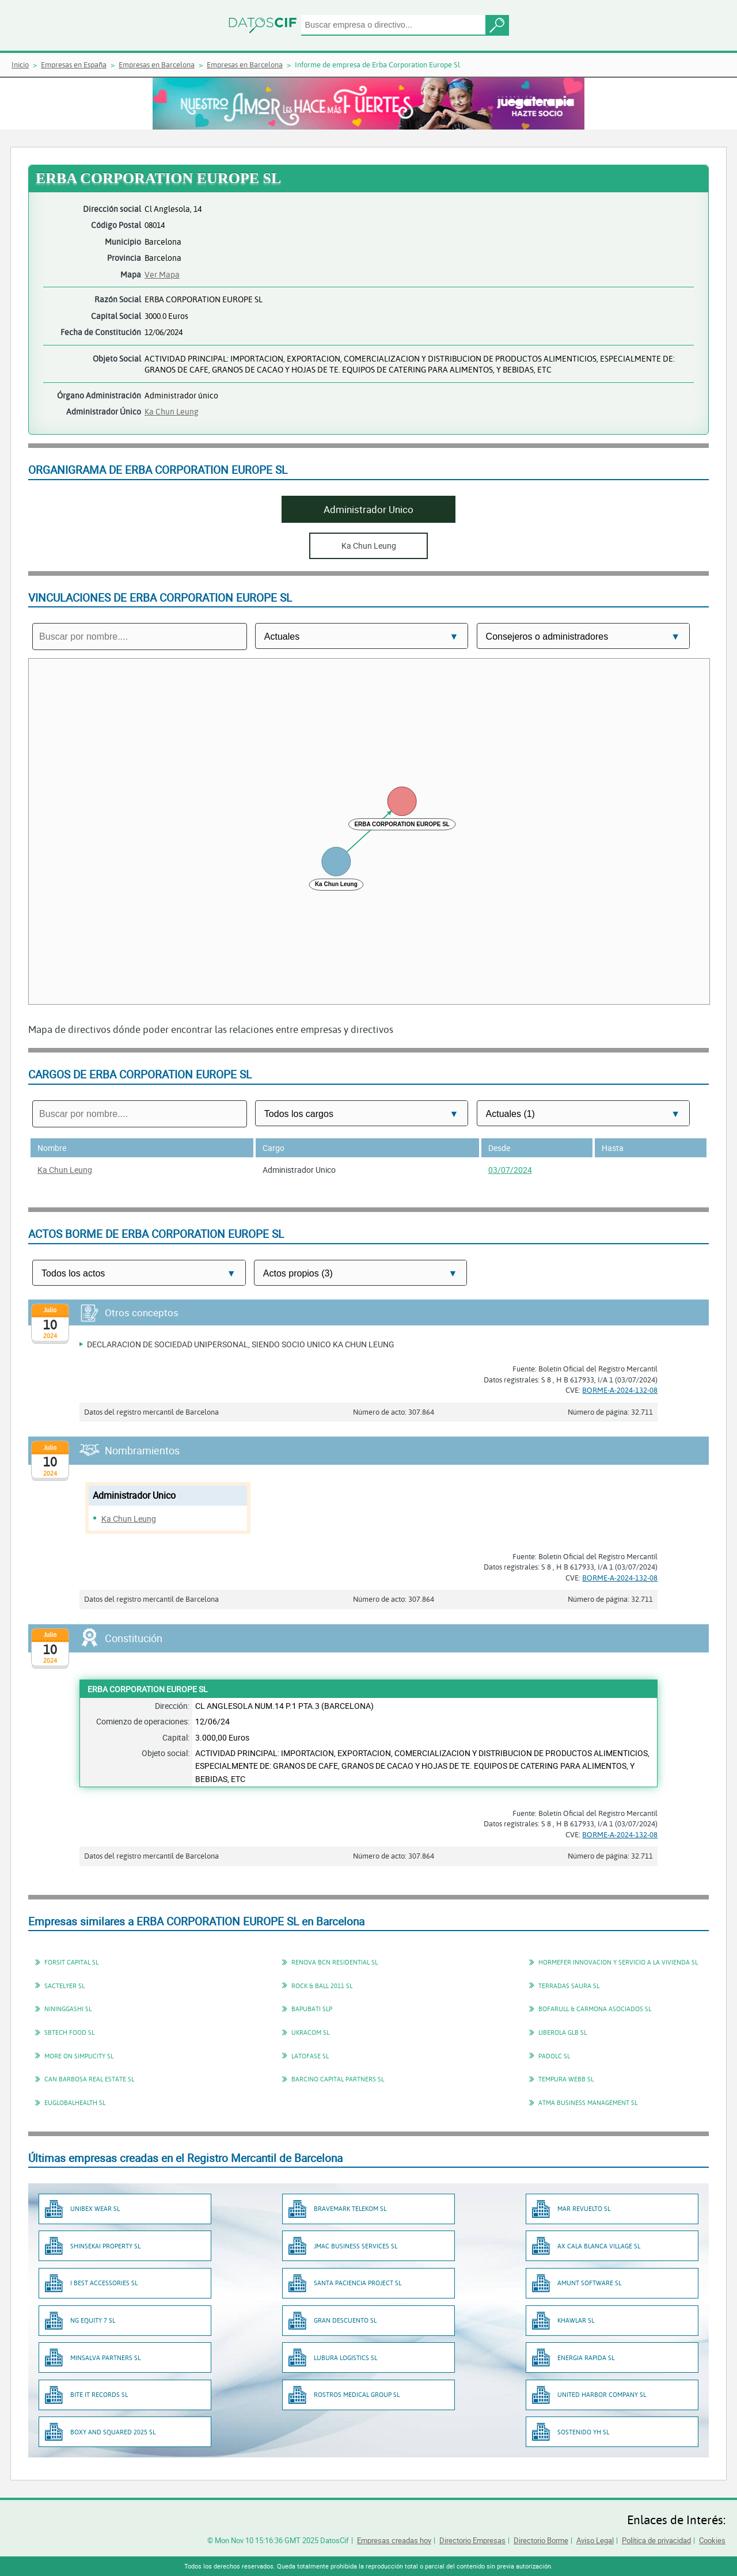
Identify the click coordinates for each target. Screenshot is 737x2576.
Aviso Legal (595, 2540)
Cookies (712, 2540)
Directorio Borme (541, 2540)
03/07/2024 (510, 1169)
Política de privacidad (656, 2540)
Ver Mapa (162, 274)
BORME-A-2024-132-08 (620, 1390)
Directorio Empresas (472, 2540)
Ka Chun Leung (172, 411)
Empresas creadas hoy (394, 2540)
